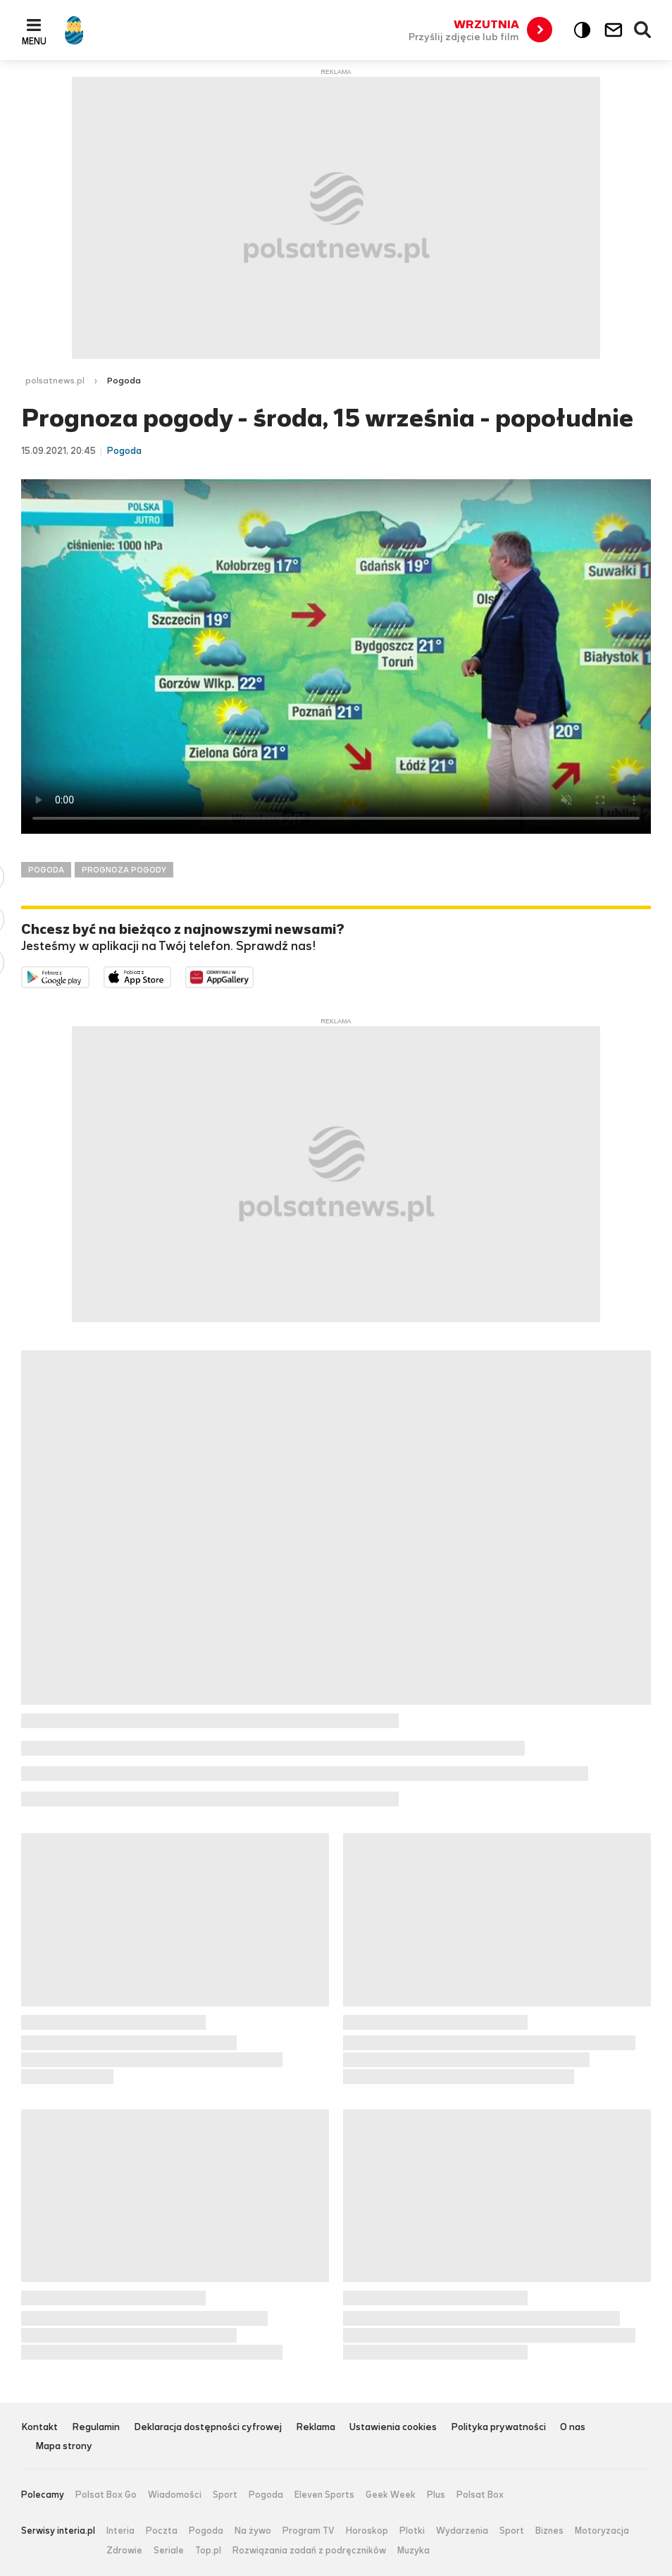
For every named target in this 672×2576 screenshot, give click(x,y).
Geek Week (391, 2495)
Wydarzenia (462, 2531)
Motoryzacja (602, 2531)
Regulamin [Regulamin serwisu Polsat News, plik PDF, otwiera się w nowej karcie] (96, 2428)
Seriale (169, 2550)
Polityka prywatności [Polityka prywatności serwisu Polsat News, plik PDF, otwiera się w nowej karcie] (498, 2428)
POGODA (46, 869)
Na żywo (253, 2531)
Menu (34, 41)
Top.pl (208, 2550)
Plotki (412, 2531)
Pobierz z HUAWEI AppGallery (253, 976)
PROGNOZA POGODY (124, 869)
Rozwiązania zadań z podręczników (309, 2550)
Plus (436, 2495)
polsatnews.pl (55, 380)
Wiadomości (174, 2495)
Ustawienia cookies (393, 2428)
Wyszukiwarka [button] (643, 30)
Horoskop (367, 2531)
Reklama (315, 2428)
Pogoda (266, 2495)
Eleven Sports (324, 2495)
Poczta (162, 2531)
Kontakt (39, 2428)
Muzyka (413, 2550)
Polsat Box (480, 2495)
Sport (225, 2495)
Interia (120, 2531)
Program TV (308, 2531)
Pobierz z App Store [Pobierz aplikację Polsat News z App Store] (170, 976)
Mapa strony (63, 2447)
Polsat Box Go (106, 2495)
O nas (572, 2428)
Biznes (549, 2531)
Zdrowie (124, 2550)
